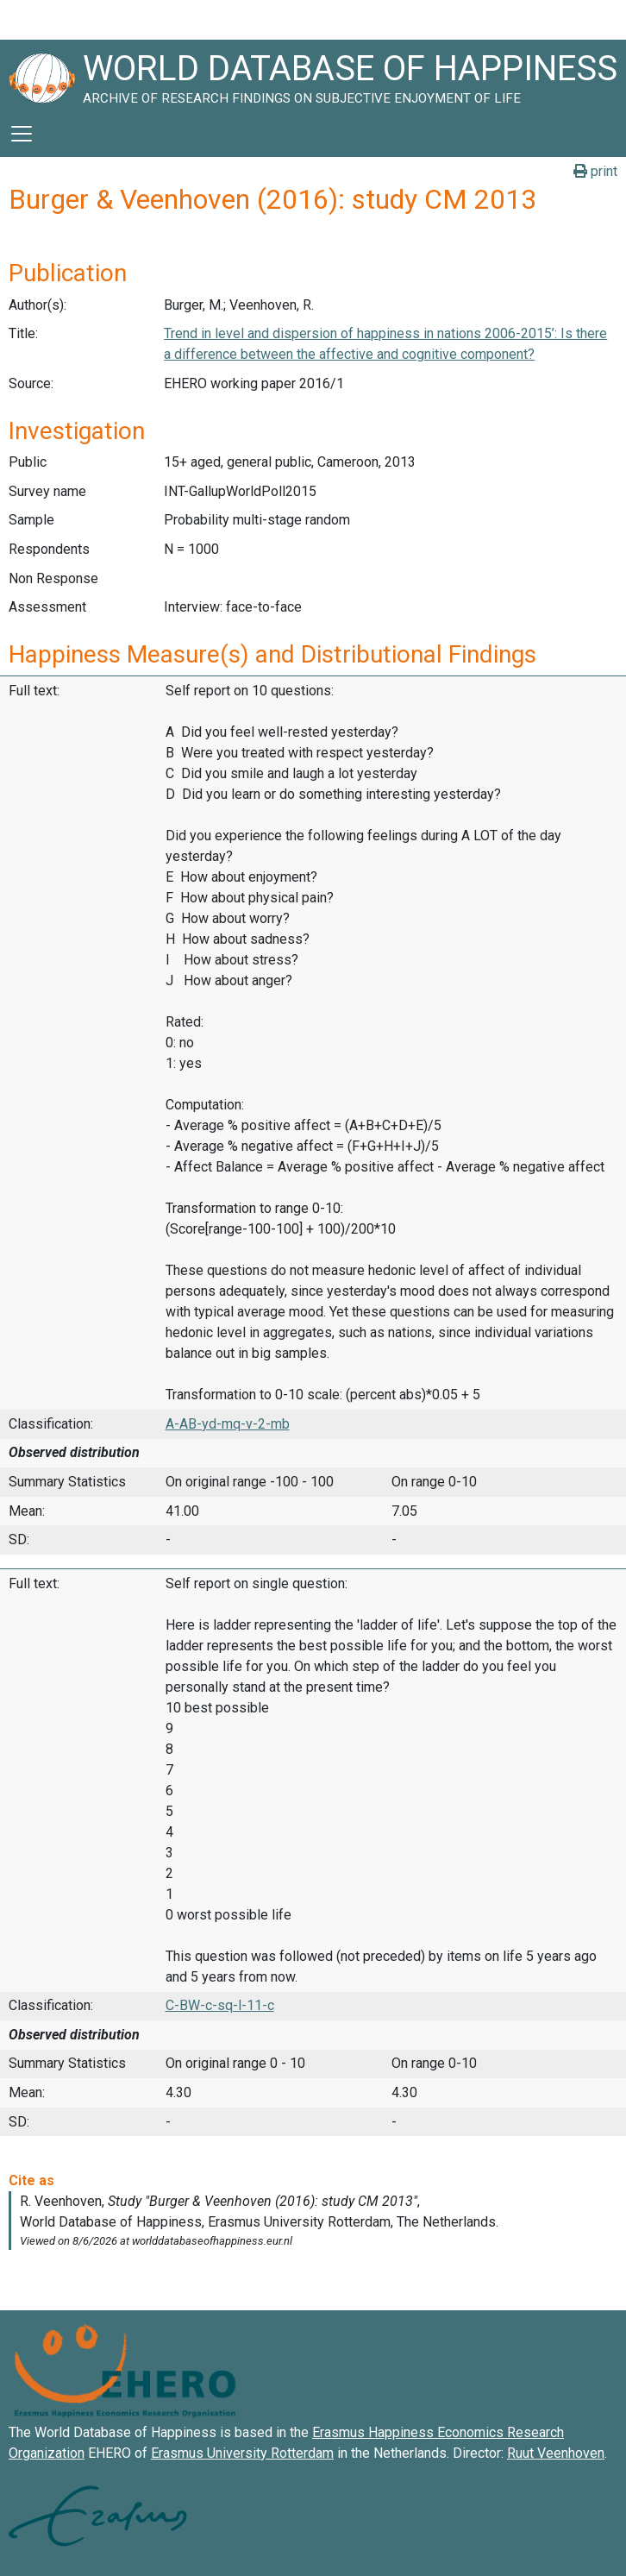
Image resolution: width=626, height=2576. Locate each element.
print (595, 171)
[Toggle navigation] (21, 133)
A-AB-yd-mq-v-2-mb (228, 1424)
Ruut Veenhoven (555, 2453)
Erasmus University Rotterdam (242, 2453)
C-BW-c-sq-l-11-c (220, 2005)
